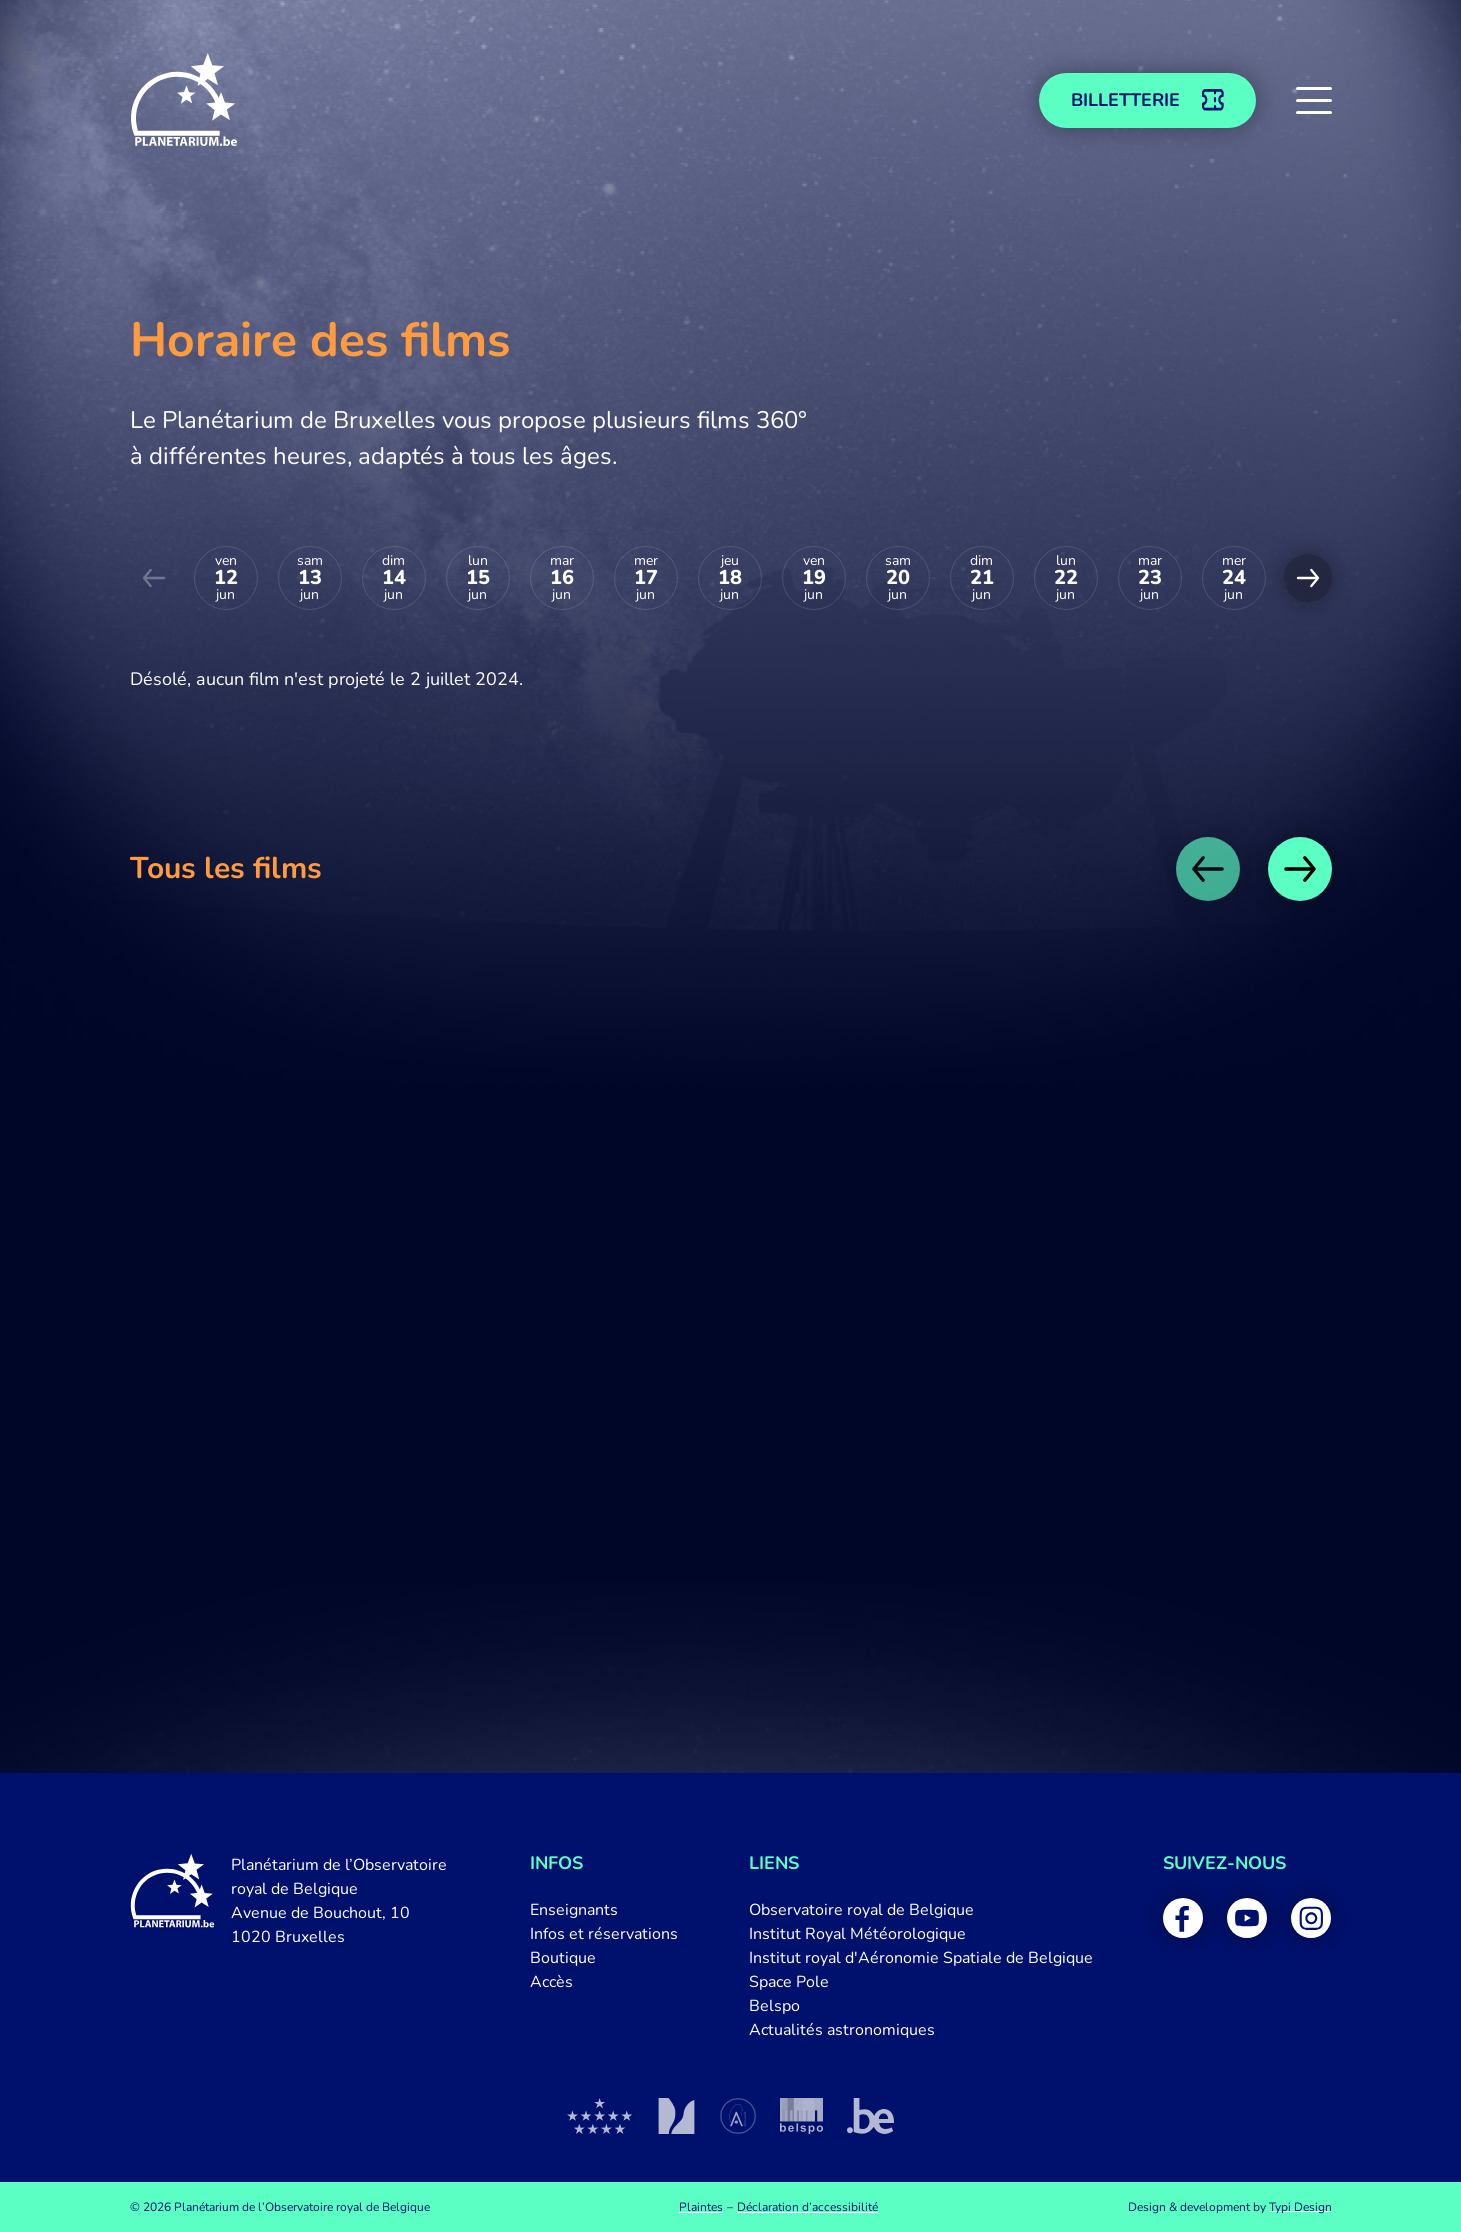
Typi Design (1300, 2207)
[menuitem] (604, 1910)
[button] (1314, 100)
